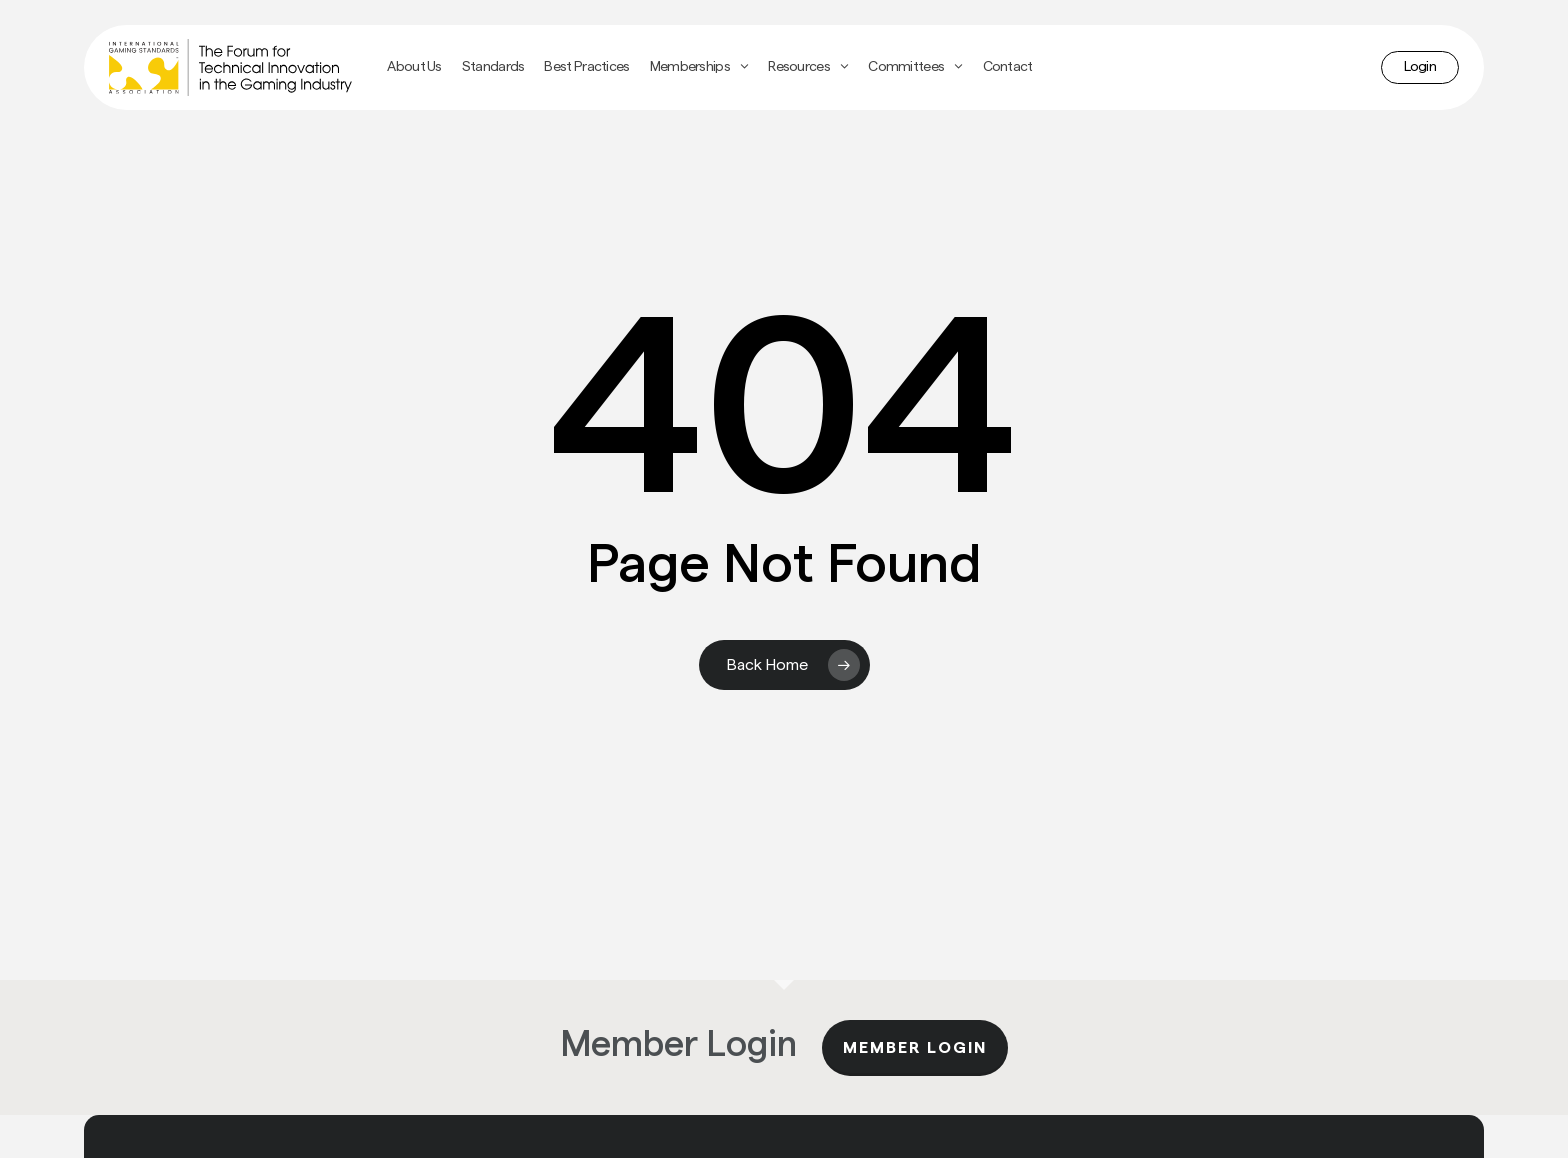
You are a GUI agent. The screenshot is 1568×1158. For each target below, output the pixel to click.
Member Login (915, 1048)
